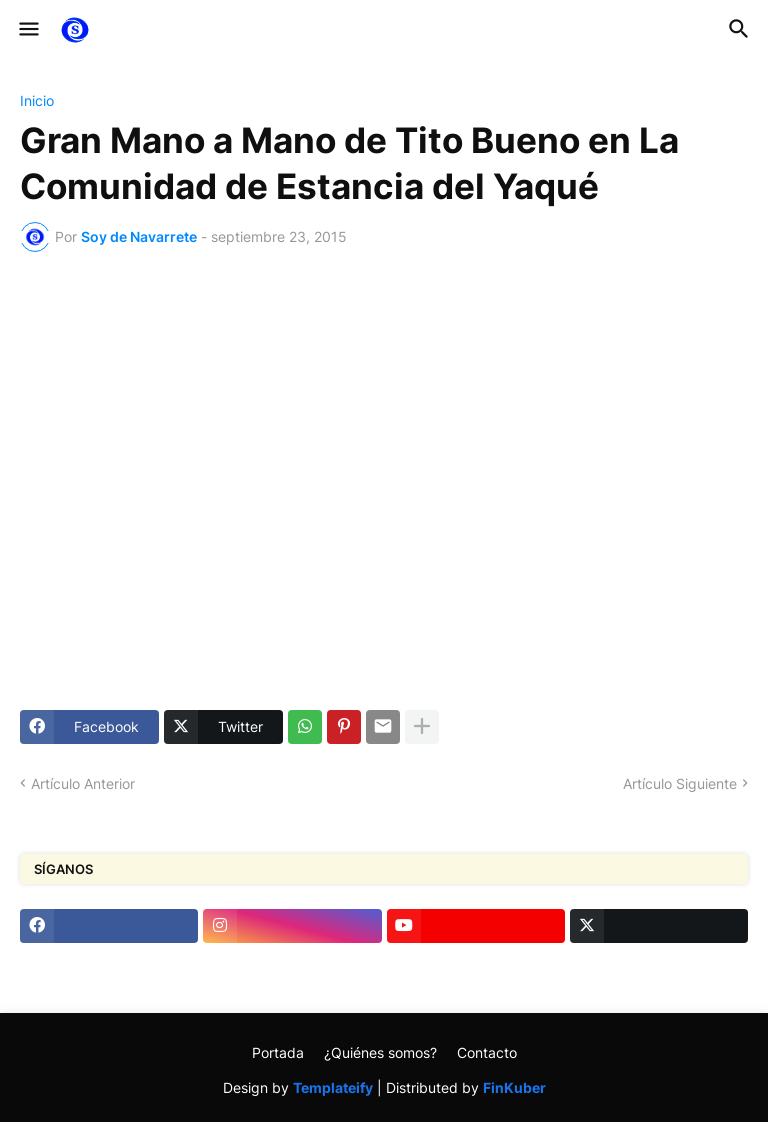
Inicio (37, 101)
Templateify (333, 1087)
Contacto (487, 1052)
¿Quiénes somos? (380, 1052)
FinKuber (514, 1087)
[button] (27, 30)
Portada (278, 1052)
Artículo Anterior (83, 783)
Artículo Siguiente (680, 783)
